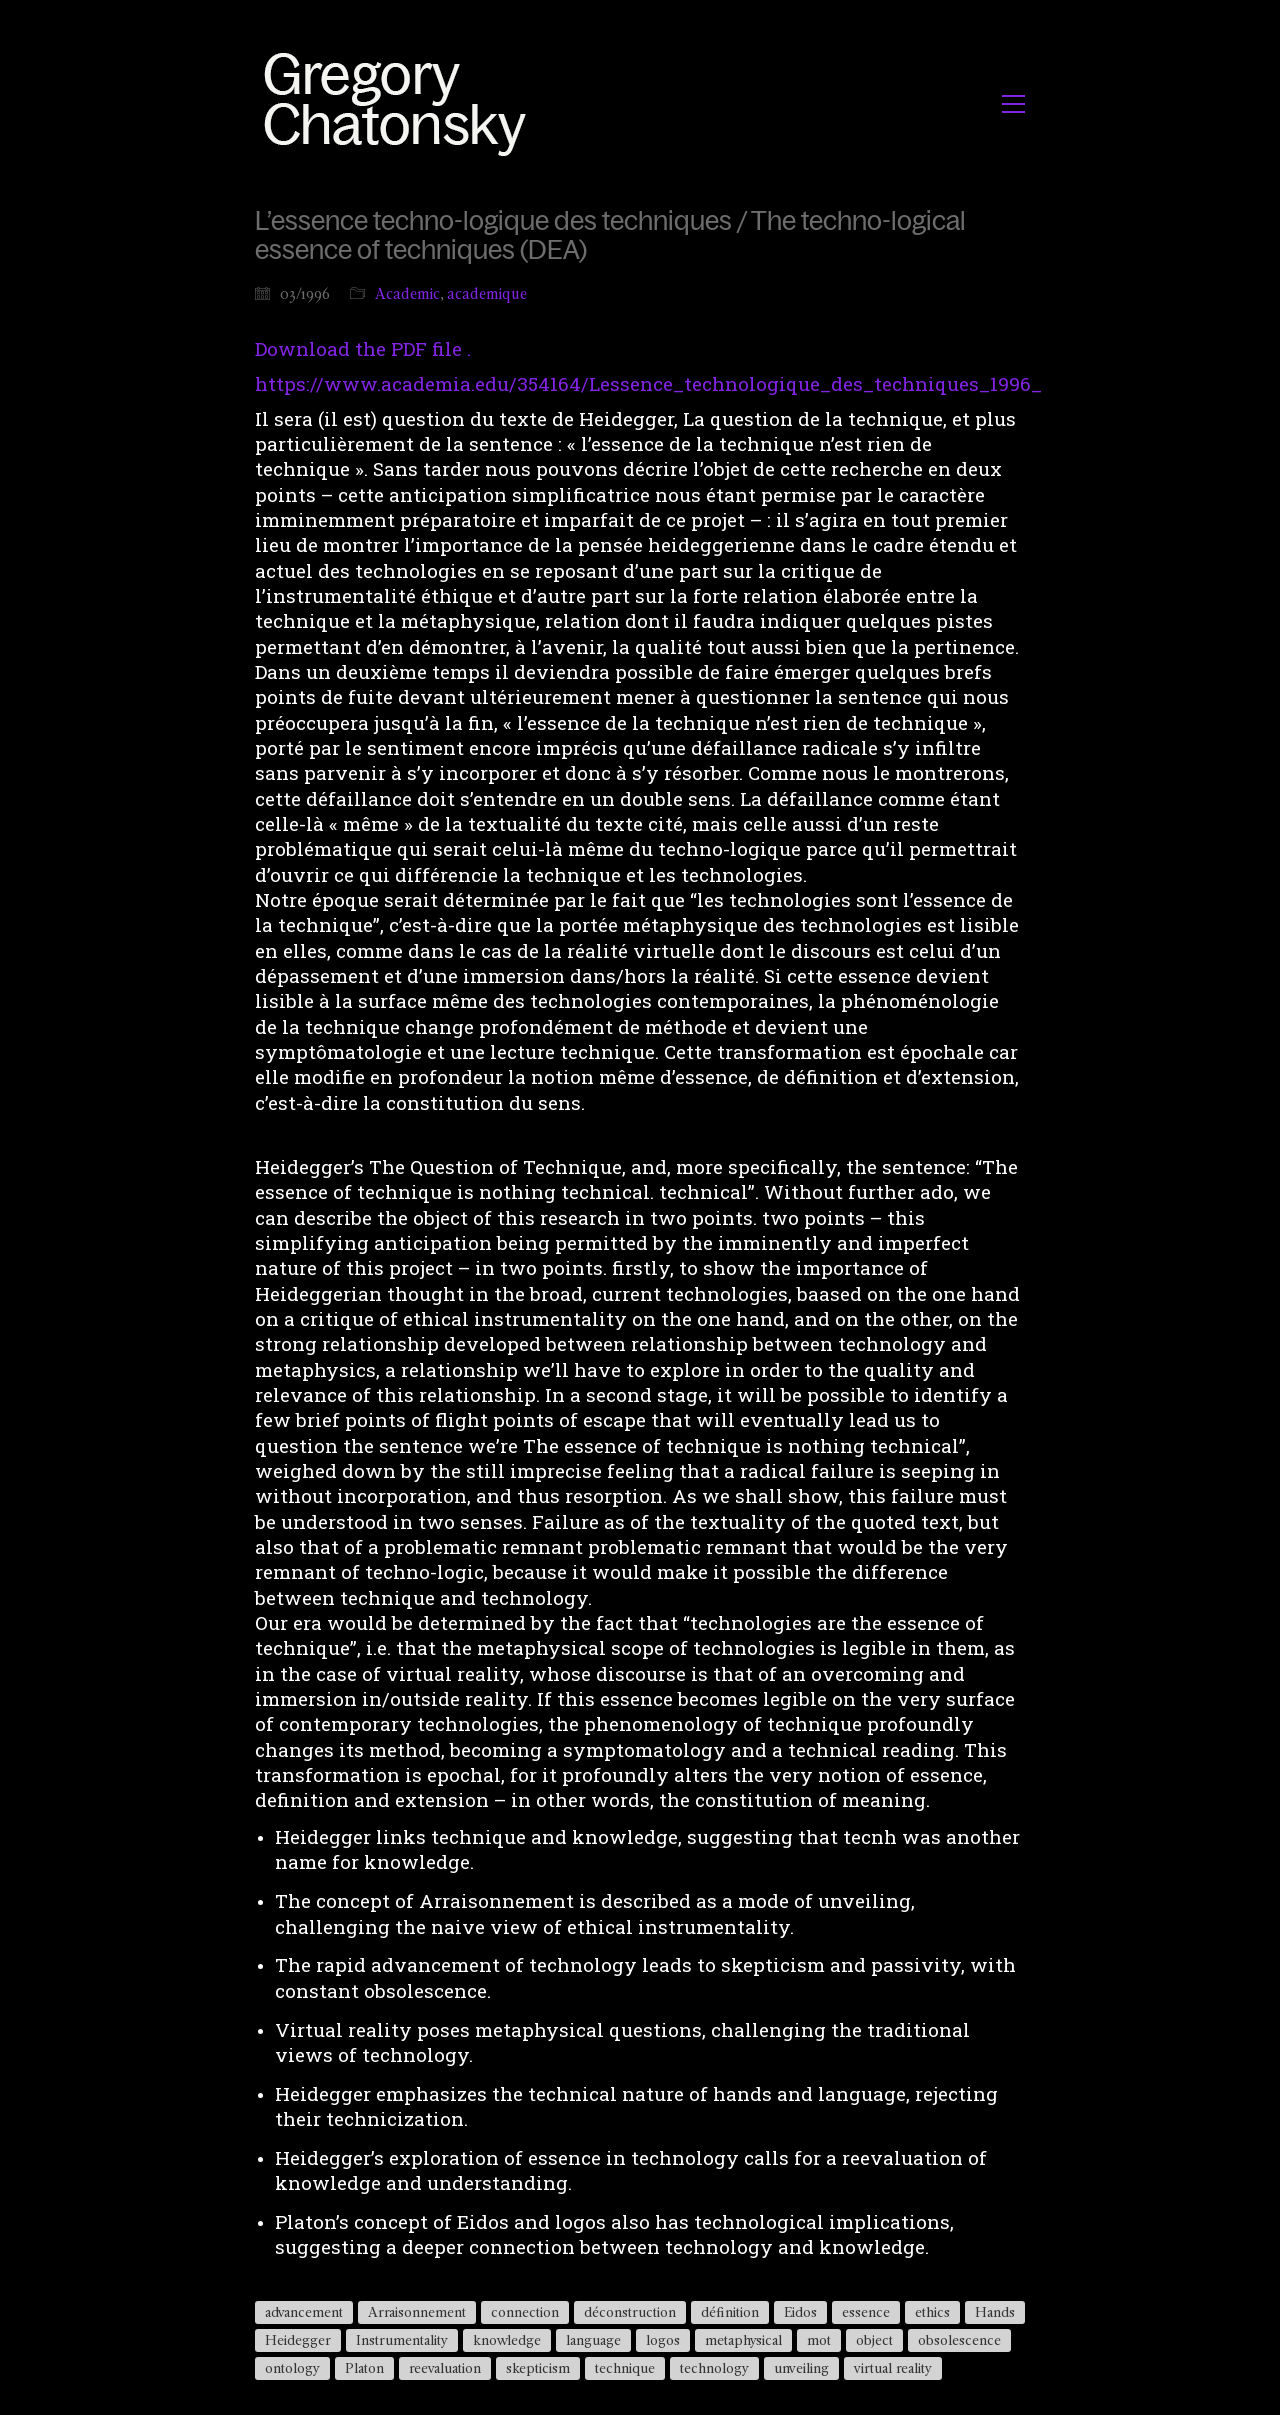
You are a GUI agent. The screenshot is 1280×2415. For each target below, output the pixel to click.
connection (525, 2312)
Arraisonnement (417, 2312)
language (593, 2340)
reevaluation (445, 2368)
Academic (407, 293)
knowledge (507, 2340)
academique (487, 293)
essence (866, 2312)
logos (663, 2340)
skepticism (538, 2368)
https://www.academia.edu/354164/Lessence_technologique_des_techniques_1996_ (648, 383)
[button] (1013, 104)
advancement (304, 2312)
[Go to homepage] (400, 103)
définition (730, 2312)
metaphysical (743, 2340)
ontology (292, 2368)
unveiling (801, 2368)
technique (625, 2368)
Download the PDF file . (363, 348)
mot (819, 2340)
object (874, 2340)
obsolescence (959, 2340)
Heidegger (298, 2340)
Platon (364, 2368)
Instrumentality (402, 2340)
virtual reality (893, 2368)
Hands (995, 2312)
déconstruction (630, 2312)
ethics (932, 2312)
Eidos (800, 2312)
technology (714, 2368)
